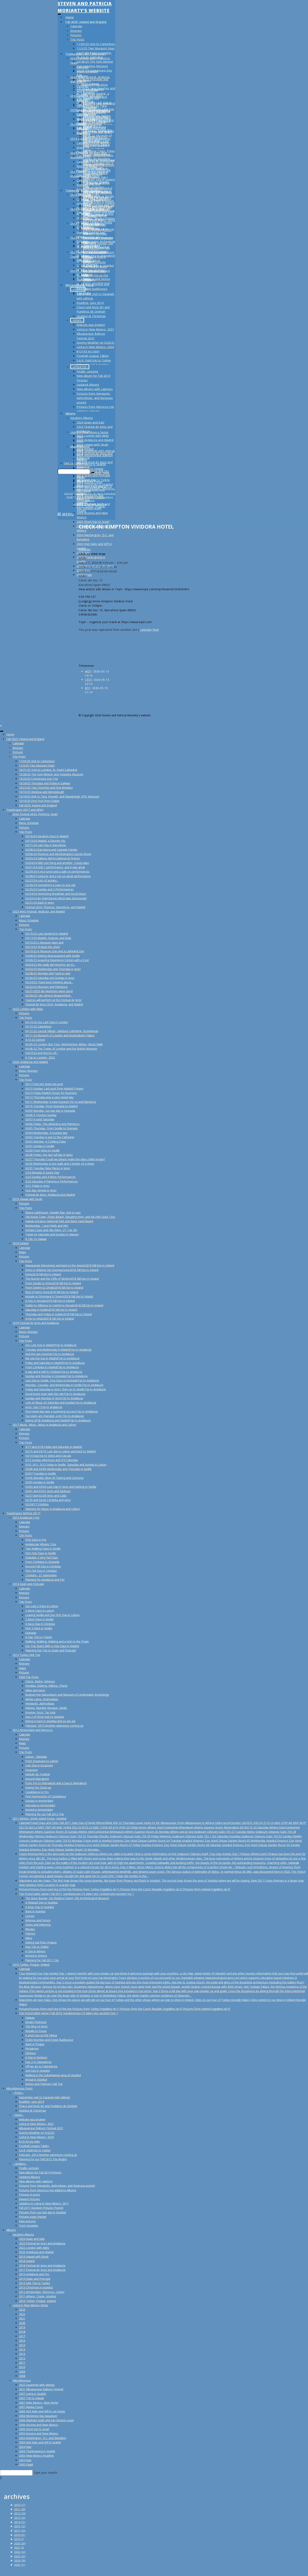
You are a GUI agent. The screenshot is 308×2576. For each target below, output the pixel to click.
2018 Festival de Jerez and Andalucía (36, 1323)
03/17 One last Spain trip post (44, 1084)
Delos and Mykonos (38, 1924)
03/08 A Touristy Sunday (40, 1115)
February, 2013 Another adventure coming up (54, 1725)
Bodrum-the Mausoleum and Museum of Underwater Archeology (67, 1694)
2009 (22, 2371)
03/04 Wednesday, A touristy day (46, 1133)
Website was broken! (91, 325)
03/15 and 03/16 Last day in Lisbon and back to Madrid (60, 1451)
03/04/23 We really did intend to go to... (50, 964)
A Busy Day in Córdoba (40, 1624)
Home (69, 17)
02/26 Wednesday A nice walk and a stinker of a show (59, 1163)
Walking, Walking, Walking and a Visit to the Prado (57, 1641)
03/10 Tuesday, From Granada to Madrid (51, 1106)
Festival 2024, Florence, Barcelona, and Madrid (55, 907)
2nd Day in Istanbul (37, 2070)
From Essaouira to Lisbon (41, 1761)
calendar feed (149, 630)
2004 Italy (25, 2447)
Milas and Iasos (35, 1690)
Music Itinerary (87, 119)
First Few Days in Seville (40, 1553)
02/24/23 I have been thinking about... (49, 982)
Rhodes (30, 1929)
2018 (22, 2332)
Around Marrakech (37, 1779)
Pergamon (32, 2048)
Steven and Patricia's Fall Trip (44, 2084)
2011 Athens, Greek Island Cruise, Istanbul (39, 1818)
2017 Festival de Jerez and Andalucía (42, 2270)
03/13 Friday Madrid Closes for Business (51, 1093)
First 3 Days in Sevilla (38, 1628)
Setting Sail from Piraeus (41, 1942)
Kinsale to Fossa (94, 271)
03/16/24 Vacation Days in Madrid (47, 836)
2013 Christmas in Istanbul (36, 2287)
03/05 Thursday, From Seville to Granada (51, 1128)
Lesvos (29, 1916)
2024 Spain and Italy (90, 422)
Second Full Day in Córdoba (43, 1566)
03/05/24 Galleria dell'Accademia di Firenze (52, 858)
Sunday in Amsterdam (39, 1801)
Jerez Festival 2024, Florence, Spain (35, 814)
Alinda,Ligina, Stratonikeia (41, 1699)
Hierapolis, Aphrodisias (39, 1703)
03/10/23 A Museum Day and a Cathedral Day (54, 951)
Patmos (30, 1933)
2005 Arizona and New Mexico (38, 2433)
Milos (28, 1938)
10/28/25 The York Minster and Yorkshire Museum (51, 774)
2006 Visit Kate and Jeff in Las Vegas (42, 2411)
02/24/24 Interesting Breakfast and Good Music (55, 894)
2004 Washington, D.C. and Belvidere (42, 2438)
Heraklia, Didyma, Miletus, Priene (46, 1686)
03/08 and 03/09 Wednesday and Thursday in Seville (58, 1469)
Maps (80, 147)
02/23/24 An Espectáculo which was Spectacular (56, 898)
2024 (19, 2560)
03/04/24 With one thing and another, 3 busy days (57, 863)
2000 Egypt (26, 2464)
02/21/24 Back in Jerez (39, 902)
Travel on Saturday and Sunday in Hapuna (52, 1234)
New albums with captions (95, 389)
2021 (22, 2318)
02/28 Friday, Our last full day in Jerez (49, 1155)
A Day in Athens (35, 1951)
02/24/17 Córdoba (37, 1504)
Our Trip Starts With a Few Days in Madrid (52, 1646)
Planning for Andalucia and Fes (45, 1579)
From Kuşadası (28, 2225)
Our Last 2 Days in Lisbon (41, 1606)
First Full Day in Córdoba (41, 1571)
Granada (30, 1633)
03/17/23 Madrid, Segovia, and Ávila (48, 938)
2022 (80, 441)
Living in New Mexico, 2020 (95, 347)
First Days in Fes (94, 177)
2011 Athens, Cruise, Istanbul (37, 2296)
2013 (22, 2354)
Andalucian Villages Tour (40, 1544)
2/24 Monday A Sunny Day (42, 1172)
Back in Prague (34, 2044)
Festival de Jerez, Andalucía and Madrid (50, 1195)
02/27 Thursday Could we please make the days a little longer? (65, 1159)
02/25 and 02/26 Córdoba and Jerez (48, 1500)
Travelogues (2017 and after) (85, 54)
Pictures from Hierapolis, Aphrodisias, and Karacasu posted (95, 398)
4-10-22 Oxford (35, 1040)
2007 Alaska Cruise (31, 2407)
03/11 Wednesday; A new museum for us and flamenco (60, 1102)
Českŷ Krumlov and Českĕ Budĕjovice (49, 2040)
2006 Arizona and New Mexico (38, 2425)
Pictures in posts (29, 2194)
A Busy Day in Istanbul (39, 1907)
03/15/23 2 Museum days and (44, 942)
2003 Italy (25, 2460)
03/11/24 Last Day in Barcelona (45, 845)
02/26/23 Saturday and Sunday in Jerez (49, 978)
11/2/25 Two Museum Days (96, 48)
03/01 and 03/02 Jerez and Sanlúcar (47, 1491)
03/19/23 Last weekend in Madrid (46, 933)
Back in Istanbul (35, 1911)
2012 (22, 2358)
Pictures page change (32, 2217)
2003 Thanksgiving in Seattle (37, 2451)
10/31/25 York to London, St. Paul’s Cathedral (48, 770)
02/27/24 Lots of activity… (42, 880)
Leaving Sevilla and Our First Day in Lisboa (52, 1615)
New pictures (27, 2221)
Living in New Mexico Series (89, 432)
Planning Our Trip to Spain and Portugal (50, 1650)
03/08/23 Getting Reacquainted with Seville (52, 956)
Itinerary (76, 31)
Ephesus (30, 2053)
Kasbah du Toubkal (37, 1774)
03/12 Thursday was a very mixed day (49, 1097)
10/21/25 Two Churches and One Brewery (46, 787)
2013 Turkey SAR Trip (26, 1655)
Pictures (75, 35)
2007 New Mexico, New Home (38, 2402)
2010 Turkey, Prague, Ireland (31, 1964)
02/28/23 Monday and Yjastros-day (47, 973)
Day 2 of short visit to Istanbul (44, 1717)
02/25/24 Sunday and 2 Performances (49, 889)
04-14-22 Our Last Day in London (46, 1022)
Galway (88, 258)
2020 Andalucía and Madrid (95, 440)
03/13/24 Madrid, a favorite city (45, 841)
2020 (22, 2323)
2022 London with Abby (86, 96)
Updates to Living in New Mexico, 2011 (44, 2203)
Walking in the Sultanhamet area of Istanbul (53, 2075)
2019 (22, 2327)
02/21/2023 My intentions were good (49, 991)
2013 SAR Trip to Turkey (34, 2283)
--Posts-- (18, 2093)
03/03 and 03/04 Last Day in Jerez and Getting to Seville (60, 1487)
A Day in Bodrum (36, 2057)
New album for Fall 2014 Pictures (40, 2172)
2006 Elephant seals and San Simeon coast (46, 2420)
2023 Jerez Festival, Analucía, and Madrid (39, 911)
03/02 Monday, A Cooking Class (45, 1141)
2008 (22, 2376)
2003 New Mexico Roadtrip (36, 2455)
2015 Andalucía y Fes (26, 1517)
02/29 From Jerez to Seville (42, 1150)
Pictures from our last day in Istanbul (42, 2212)
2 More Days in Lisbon (98, 200)
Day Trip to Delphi (37, 1947)
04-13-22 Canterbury (97, 118)
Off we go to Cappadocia (41, 2066)
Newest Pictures (29, 2199)
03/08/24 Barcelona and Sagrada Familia (51, 849)
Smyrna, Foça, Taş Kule (40, 1712)
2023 (80, 436)
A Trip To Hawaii (35, 1239)
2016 (22, 2340)
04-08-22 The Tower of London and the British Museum (61, 1048)
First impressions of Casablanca (45, 1796)
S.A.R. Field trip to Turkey (94, 360)
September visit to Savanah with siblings (44, 2097)
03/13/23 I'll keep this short (42, 947)
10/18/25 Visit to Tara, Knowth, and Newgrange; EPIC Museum (59, 796)
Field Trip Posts (29, 1677)
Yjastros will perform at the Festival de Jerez (53, 1000)
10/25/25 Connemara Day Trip (38, 779)
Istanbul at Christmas (91, 316)
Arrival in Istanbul (36, 2079)
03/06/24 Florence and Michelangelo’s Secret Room (58, 854)
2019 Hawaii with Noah (86, 124)
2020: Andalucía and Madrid (89, 110)
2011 (22, 2363)
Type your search (45, 2472)
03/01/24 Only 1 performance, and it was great (55, 867)
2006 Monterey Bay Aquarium (38, 2416)
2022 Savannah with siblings (96, 451)
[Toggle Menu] (59, 14)
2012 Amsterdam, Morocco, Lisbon (41, 2292)
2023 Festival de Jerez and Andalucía (42, 2243)
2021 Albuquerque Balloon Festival (41, 2389)
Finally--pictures (87, 371)
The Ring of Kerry (95, 267)
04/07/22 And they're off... (41, 1053)
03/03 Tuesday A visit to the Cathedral (49, 1137)
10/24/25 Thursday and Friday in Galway (44, 783)
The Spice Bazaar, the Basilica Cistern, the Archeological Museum (98, 248)
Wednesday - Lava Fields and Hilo (46, 1226)
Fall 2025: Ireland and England (85, 22)
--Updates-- (80, 367)
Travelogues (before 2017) (23, 1513)
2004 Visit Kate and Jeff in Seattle (40, 2442)
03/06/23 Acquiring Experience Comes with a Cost (57, 960)
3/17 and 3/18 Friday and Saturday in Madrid (53, 1447)
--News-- (77, 320)
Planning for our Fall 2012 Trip (44, 1814)
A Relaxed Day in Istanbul (41, 1902)
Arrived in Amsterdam (39, 1809)
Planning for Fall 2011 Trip (42, 1960)
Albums (70, 413)
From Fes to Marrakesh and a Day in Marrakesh (56, 1783)
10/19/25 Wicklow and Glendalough (41, 792)
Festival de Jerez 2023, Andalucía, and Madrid (54, 1004)
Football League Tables (93, 356)
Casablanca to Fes (37, 1792)
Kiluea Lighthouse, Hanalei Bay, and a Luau (96, 142)
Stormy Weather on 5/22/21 (96, 342)
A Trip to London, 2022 (40, 1057)
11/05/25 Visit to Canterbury (96, 44)
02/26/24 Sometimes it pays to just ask (50, 885)
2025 (19, 2565)
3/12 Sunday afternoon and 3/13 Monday (51, 1460)
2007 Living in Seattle (91, 464)
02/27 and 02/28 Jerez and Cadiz (46, 1495)
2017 (22, 2336)
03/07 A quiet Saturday (39, 1119)
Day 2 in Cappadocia (38, 2062)
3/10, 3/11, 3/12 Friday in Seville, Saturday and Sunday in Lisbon (65, 1464)
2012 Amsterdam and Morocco (33, 1730)
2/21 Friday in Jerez (37, 1186)
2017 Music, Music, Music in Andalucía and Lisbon (44, 1425)
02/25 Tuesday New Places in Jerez (47, 1168)
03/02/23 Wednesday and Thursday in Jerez (53, 969)
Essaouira (31, 1770)
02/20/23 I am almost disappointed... (48, 995)
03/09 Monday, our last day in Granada (50, 1111)
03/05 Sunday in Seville (39, 1482)
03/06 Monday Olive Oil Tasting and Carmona (54, 1478)
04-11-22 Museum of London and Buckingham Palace (59, 1035)
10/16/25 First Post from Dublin (39, 801)
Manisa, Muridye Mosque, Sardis (46, 1708)
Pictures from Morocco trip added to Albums (47, 2190)
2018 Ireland (78, 138)
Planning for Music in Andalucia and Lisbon (52, 1509)
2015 (22, 2345)
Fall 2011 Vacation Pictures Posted (41, 2208)
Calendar (76, 26)
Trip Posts (77, 39)
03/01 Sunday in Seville (39, 1146)
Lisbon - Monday (94, 225)
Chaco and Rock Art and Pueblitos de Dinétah (48, 2106)
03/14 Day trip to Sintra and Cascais (48, 1456)
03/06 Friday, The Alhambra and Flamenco (52, 1124)
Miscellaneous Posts (79, 285)
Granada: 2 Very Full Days (41, 1557)
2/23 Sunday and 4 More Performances (50, 1177)
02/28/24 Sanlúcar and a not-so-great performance (58, 876)
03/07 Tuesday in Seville (40, 1473)
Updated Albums (88, 385)
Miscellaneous (80, 446)
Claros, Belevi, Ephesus (99, 210)
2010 (22, 2367)
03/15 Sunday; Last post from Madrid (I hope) (96, 145)
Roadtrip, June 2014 (90, 303)
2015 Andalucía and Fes (34, 2274)
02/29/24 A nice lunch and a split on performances (57, 871)
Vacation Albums (81, 418)
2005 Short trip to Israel (93, 522)
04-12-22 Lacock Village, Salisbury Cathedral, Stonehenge (98, 126)
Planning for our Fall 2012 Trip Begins (43, 2159)
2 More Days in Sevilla (39, 1619)
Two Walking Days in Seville (43, 1548)
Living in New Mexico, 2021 (95, 329)
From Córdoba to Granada (42, 1562)
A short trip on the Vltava (41, 2035)
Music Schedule (87, 71)
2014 (22, 2349)
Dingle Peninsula (94, 262)
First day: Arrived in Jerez (40, 1190)
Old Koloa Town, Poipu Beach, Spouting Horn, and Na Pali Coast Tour (99, 155)
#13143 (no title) (88, 351)
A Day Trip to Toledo (38, 1637)
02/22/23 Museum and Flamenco (46, 987)
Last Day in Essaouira (98, 238)
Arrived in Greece (36, 1955)
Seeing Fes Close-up (38, 1787)
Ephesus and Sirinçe (38, 1920)
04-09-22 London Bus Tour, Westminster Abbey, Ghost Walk (64, 1044)
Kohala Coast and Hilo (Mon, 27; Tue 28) (51, 1230)
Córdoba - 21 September (41, 1575)
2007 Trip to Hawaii (90, 469)
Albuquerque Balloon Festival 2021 (41, 2128)
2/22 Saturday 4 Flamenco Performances (51, 1181)
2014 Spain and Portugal (93, 475)
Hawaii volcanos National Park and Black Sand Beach (59, 1221)
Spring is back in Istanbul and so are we (50, 1721)
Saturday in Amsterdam (40, 1805)
